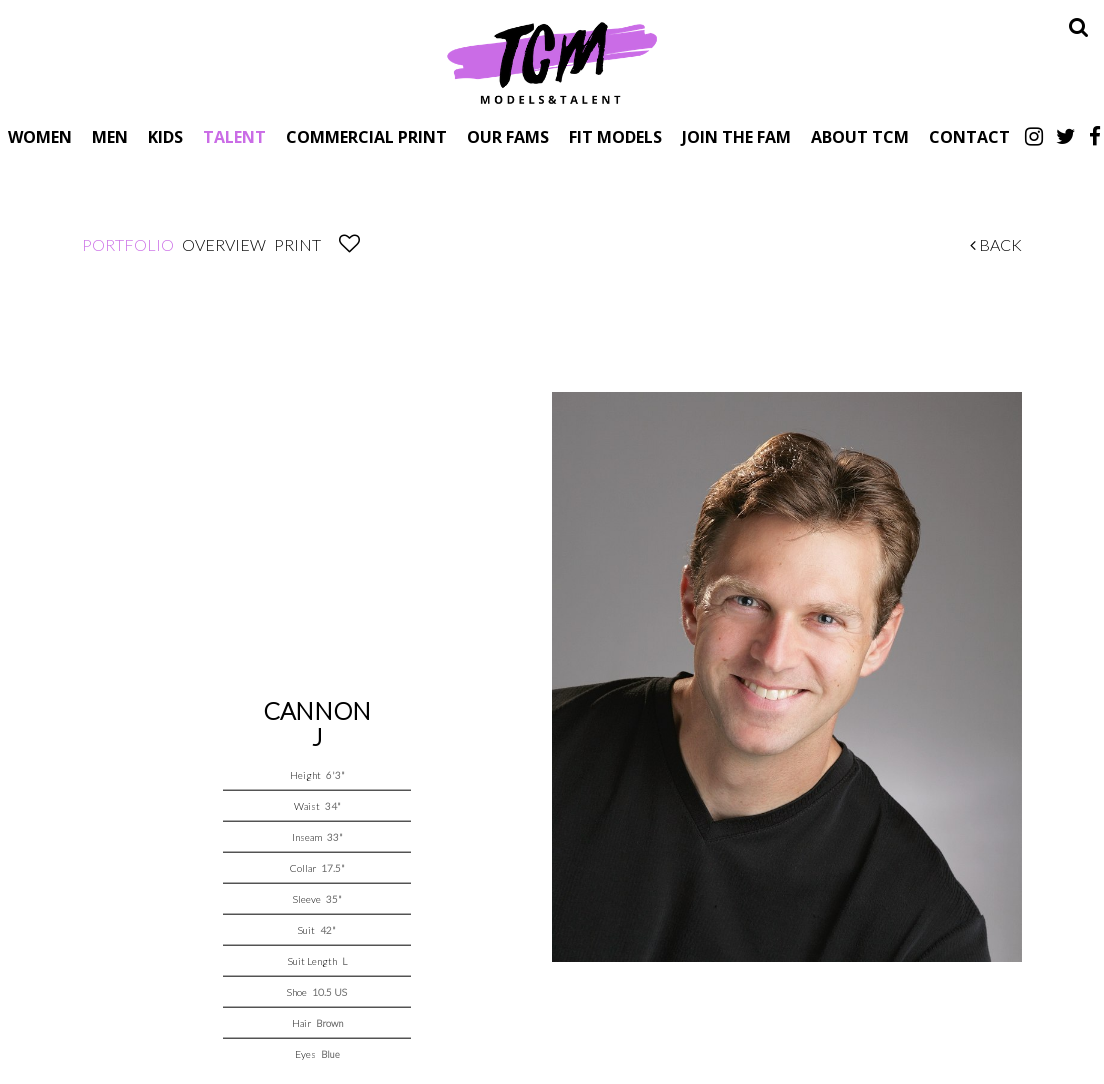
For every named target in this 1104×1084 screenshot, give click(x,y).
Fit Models (615, 136)
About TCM (860, 136)
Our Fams (508, 136)
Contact (969, 136)
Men (110, 136)
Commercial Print (366, 136)
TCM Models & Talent (552, 62)
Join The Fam (736, 136)
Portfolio (128, 244)
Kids (165, 136)
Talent (234, 136)
